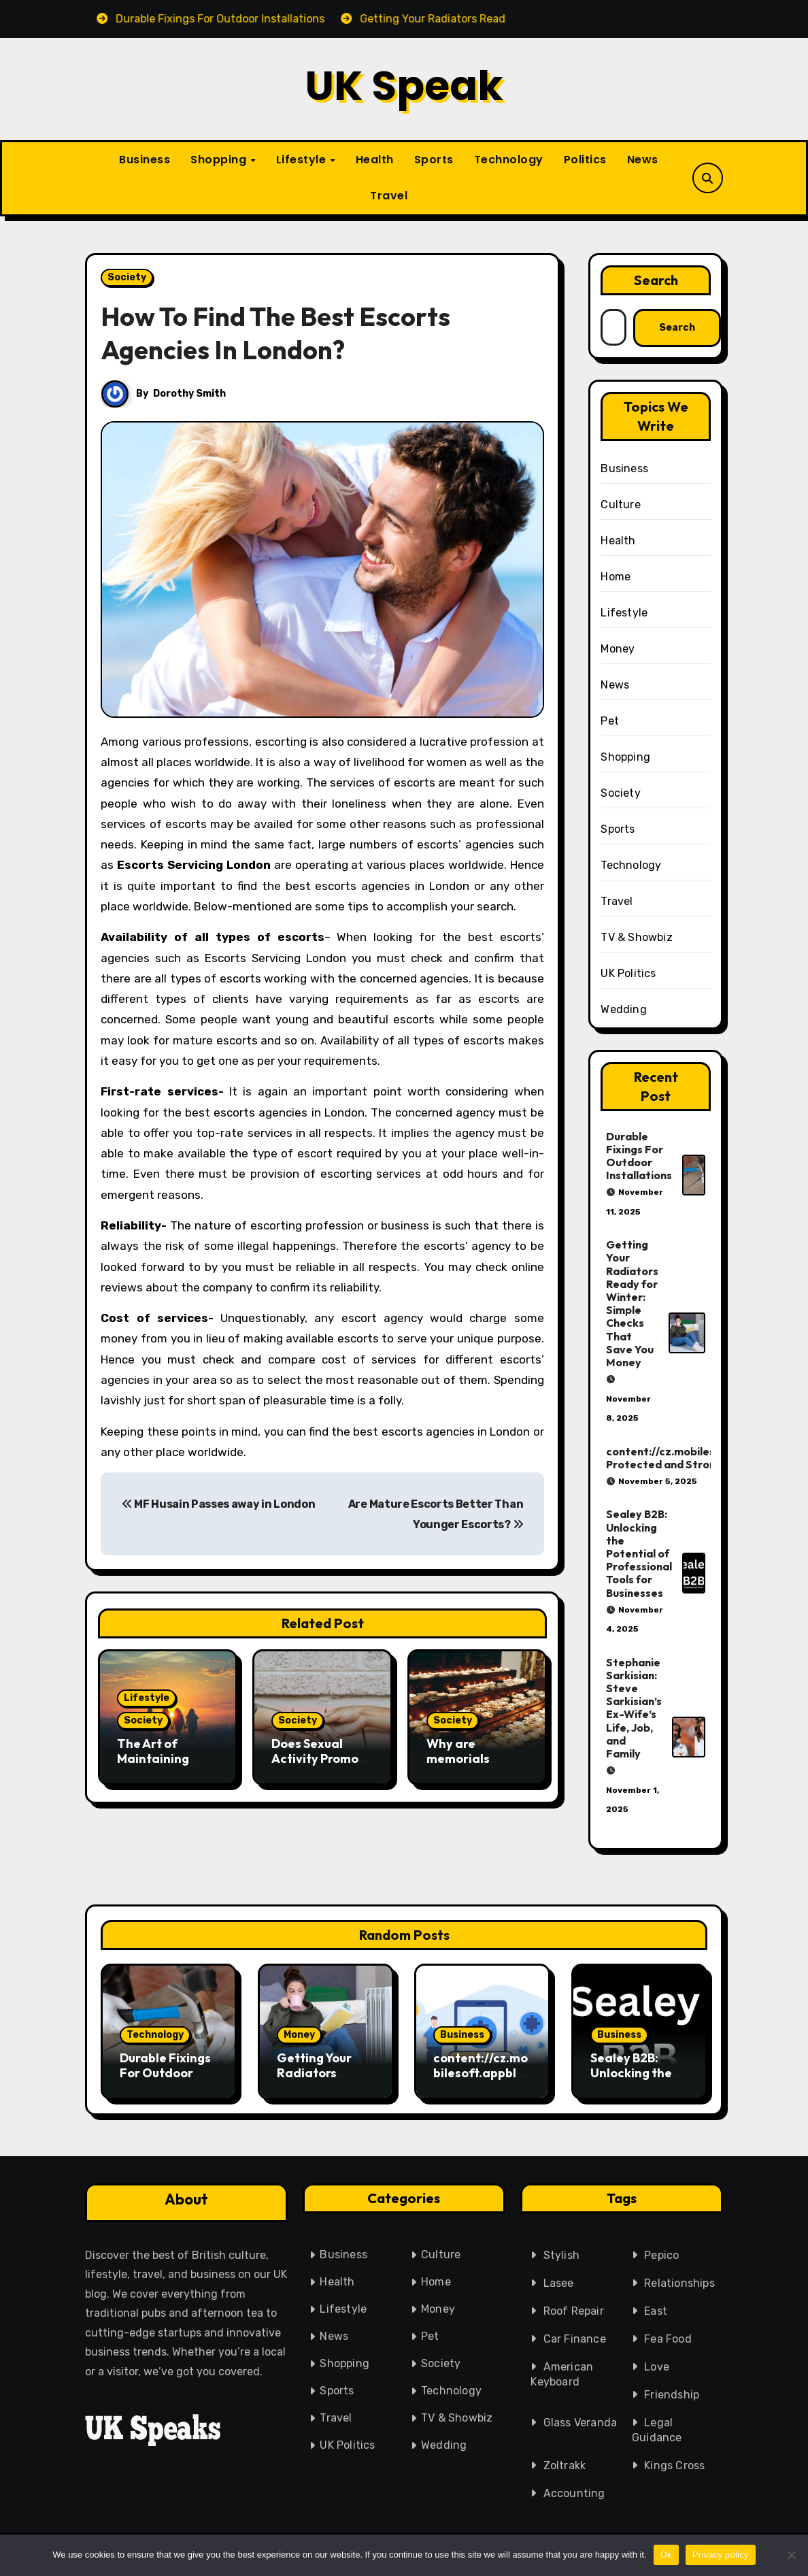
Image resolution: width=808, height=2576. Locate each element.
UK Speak (404, 85)
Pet (610, 720)
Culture (620, 504)
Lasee (558, 2283)
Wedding (623, 1009)
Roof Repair (573, 2311)
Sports (434, 159)
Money (618, 648)
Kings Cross (674, 2465)
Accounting (574, 2493)
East (655, 2311)
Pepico (661, 2255)
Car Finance (574, 2338)
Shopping (220, 159)
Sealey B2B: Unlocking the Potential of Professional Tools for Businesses (639, 1553)
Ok (666, 2554)
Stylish (561, 2255)
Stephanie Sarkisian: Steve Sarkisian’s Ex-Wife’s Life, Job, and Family (634, 1707)
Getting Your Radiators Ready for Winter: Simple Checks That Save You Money (632, 1303)
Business (144, 159)
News (642, 159)
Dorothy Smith (189, 393)
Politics (585, 159)
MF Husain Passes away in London (218, 1504)
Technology (508, 159)
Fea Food (668, 2338)
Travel (388, 195)
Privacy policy (720, 2554)
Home (615, 576)
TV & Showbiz (636, 937)
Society (126, 277)
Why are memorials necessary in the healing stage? (475, 1766)
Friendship (671, 2394)
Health (375, 159)
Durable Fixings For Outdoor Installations (639, 1156)
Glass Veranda (580, 2422)
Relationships (679, 2283)
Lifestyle (302, 159)
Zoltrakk (564, 2465)
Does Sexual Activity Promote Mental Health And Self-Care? (321, 1766)
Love (656, 2366)
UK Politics (628, 973)
